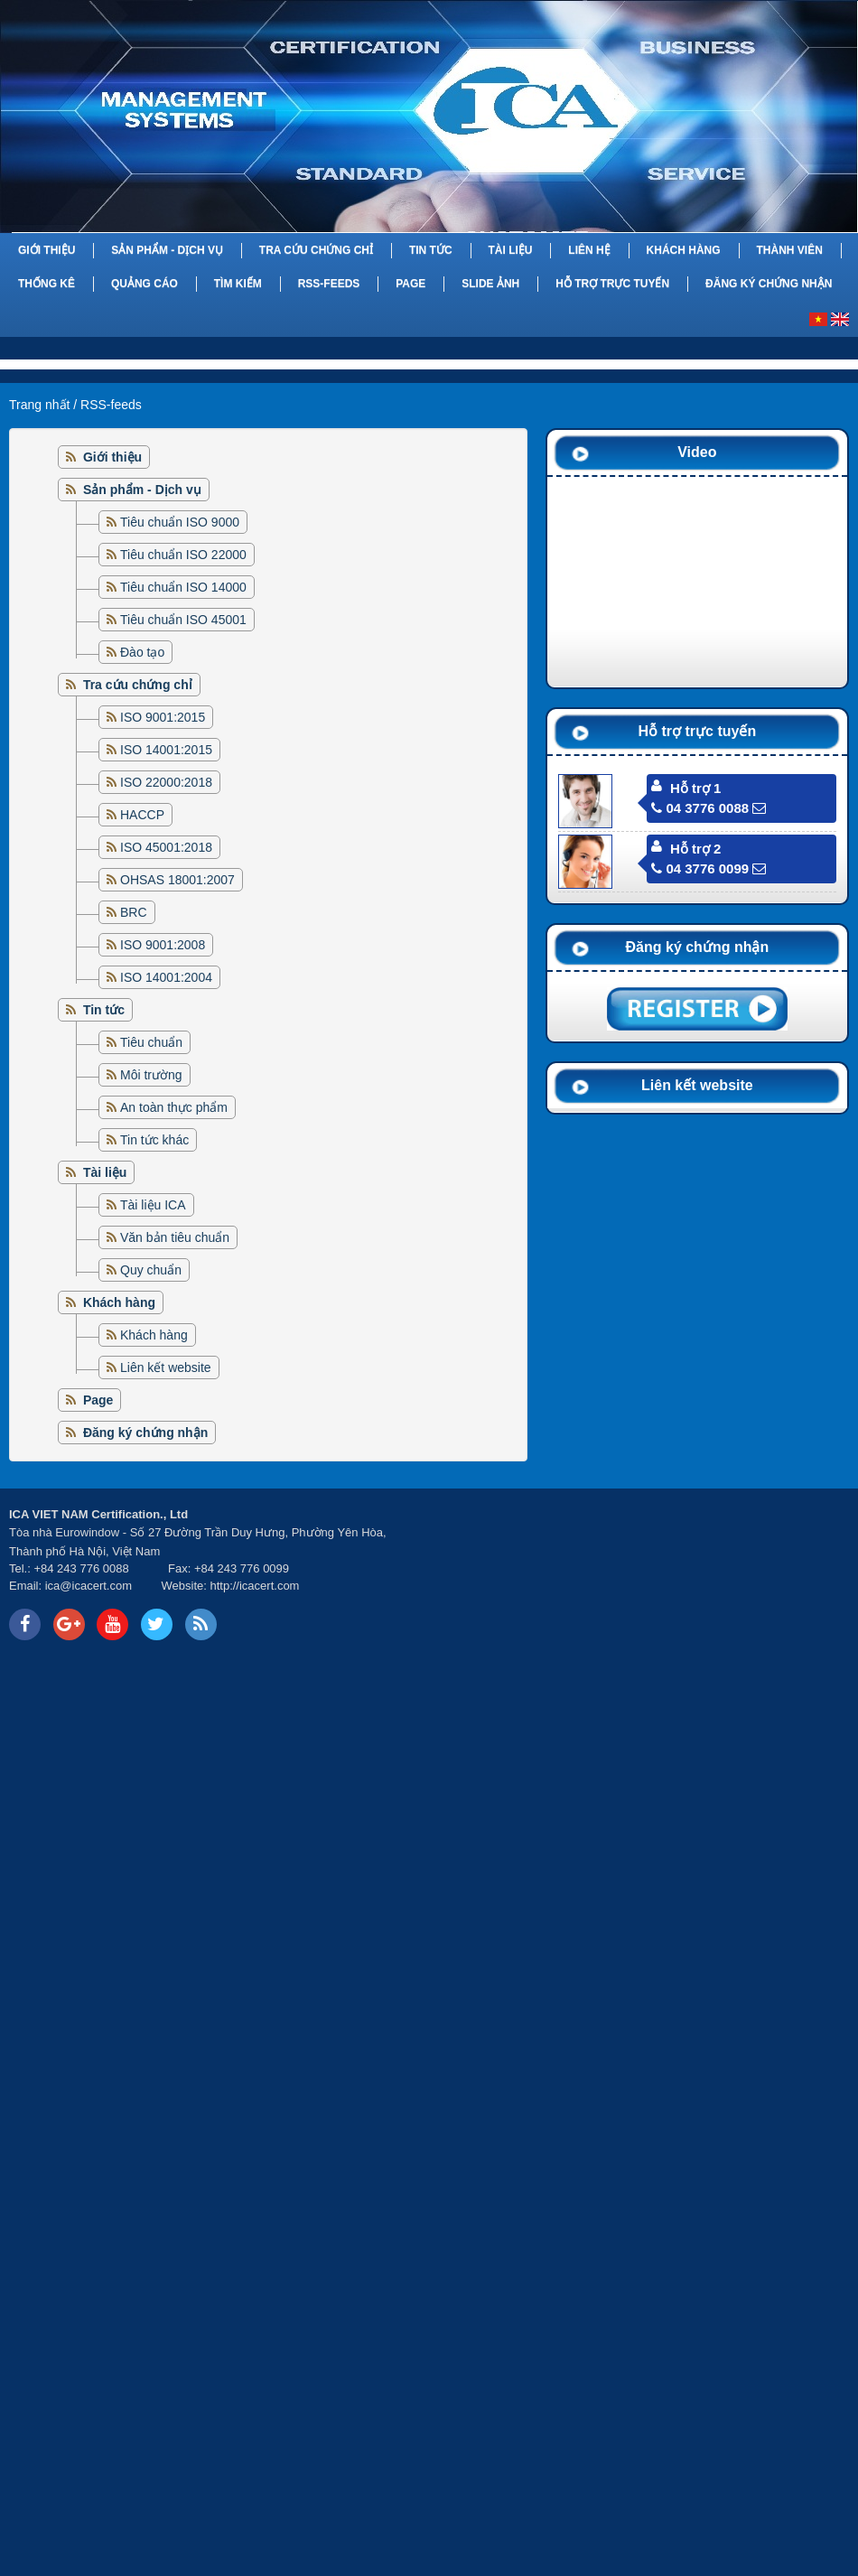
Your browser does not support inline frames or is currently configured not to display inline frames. (643, 1574)
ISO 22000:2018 (166, 782)
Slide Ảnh (490, 283)
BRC (133, 912)
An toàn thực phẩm (174, 1107)
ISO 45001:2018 (166, 847)
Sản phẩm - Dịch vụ (167, 250)
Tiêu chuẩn (151, 1042)
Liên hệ (589, 250)
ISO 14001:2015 (166, 749)
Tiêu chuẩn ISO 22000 (183, 554)
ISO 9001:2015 (162, 717)
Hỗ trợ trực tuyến (612, 283)
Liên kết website (165, 1367)
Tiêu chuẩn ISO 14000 (183, 587)
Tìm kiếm (238, 283)
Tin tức (430, 250)
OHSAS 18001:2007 (177, 880)
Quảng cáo (144, 283)
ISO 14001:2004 (166, 977)
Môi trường (151, 1075)
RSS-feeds (329, 283)
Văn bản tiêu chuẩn (174, 1237)
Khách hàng (684, 250)
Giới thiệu (46, 250)
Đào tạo (142, 652)
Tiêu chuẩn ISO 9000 (179, 522)
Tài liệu (510, 250)
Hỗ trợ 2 (695, 848)
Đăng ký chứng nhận (768, 283)
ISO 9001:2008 (162, 945)
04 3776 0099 (700, 868)
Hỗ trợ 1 (695, 788)
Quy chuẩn (151, 1270)
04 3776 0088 (700, 808)
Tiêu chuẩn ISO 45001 (183, 619)
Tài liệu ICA (153, 1205)
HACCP (142, 814)
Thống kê (46, 283)
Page (410, 283)
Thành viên (789, 250)
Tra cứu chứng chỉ (316, 250)
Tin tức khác (154, 1140)
